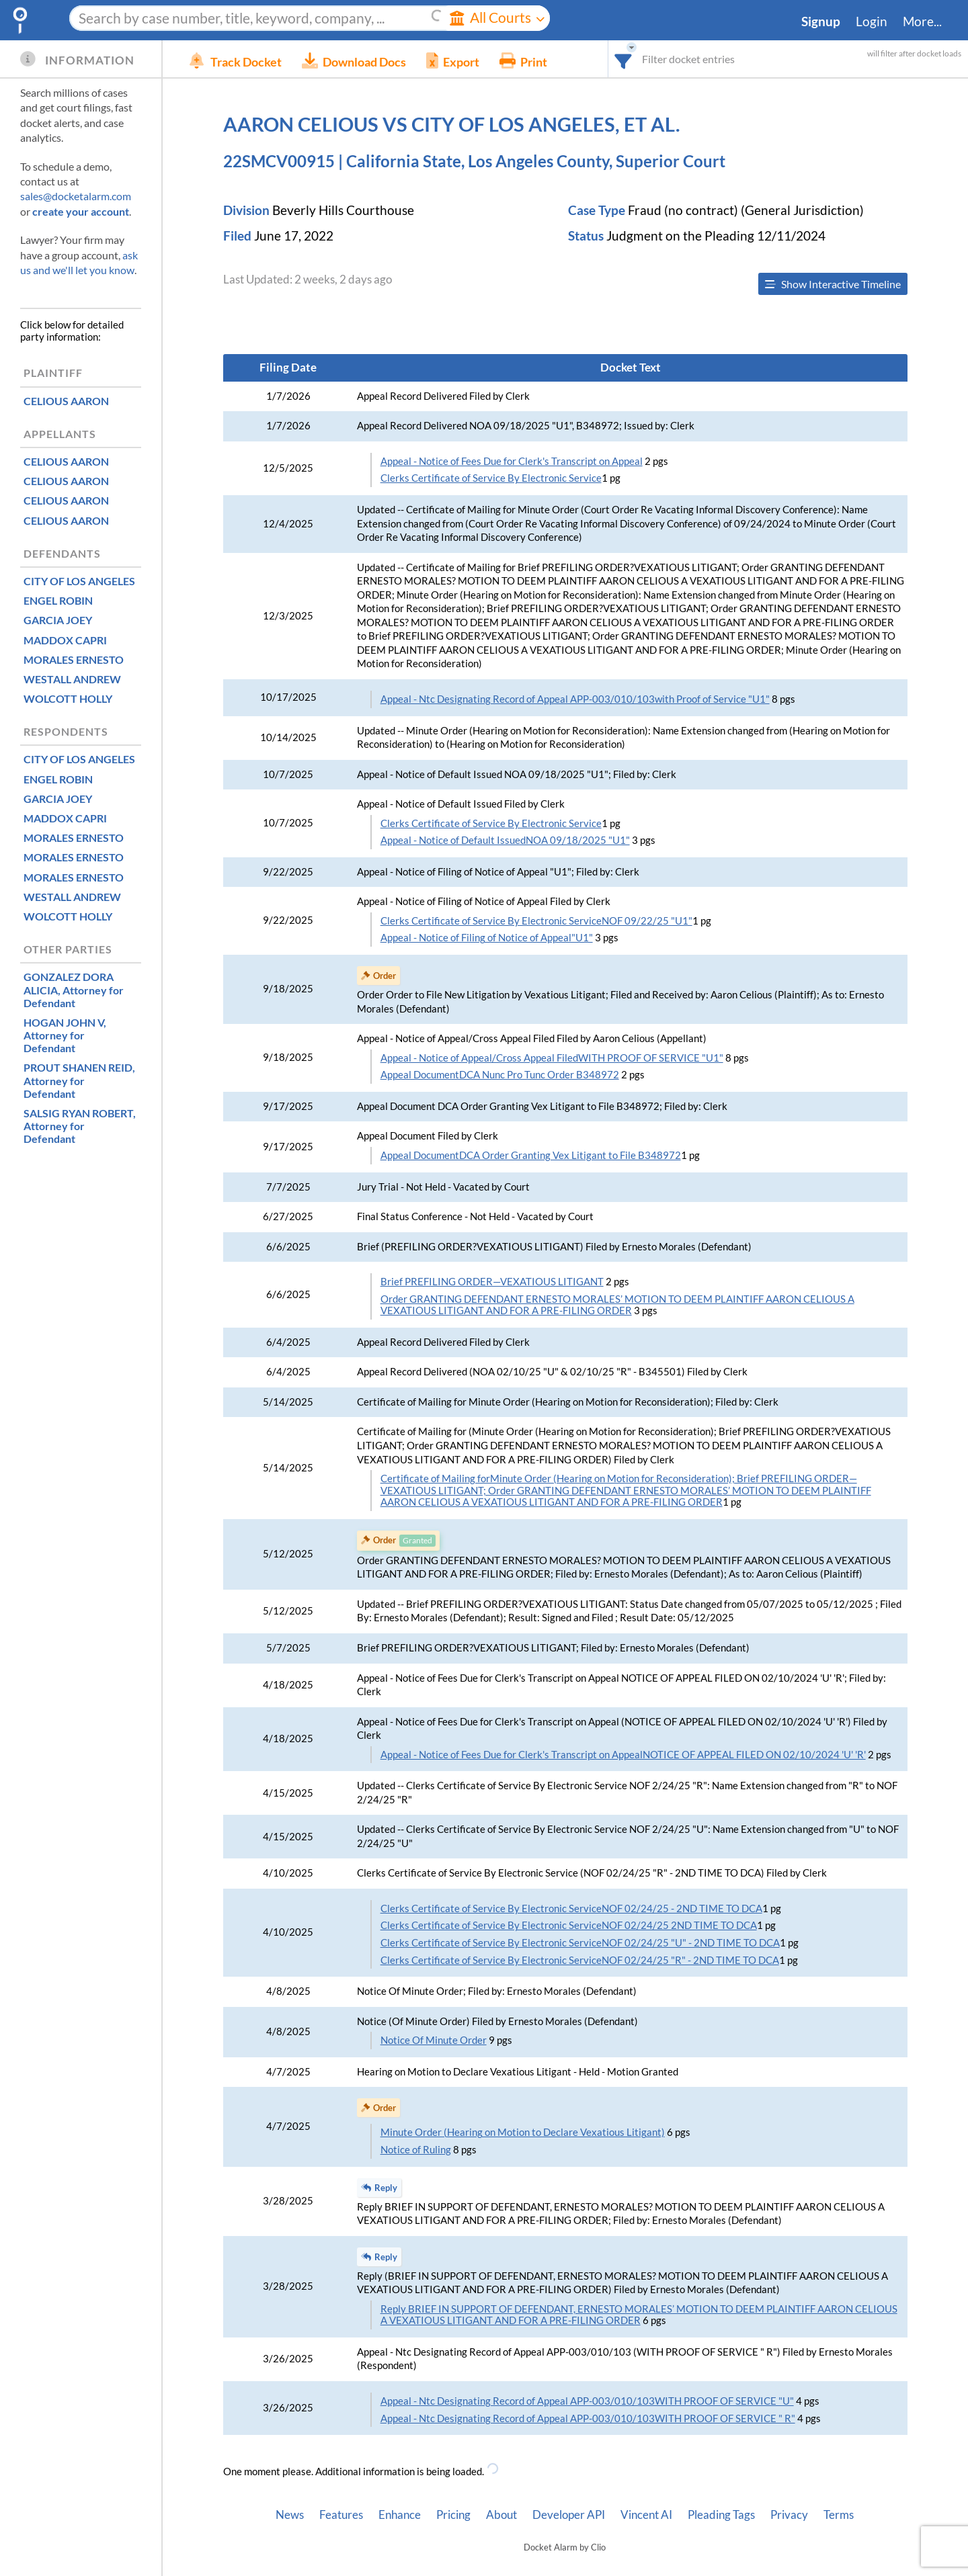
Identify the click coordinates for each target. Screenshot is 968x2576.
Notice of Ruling (415, 2149)
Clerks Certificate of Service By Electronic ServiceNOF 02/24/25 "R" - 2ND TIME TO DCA (579, 1960)
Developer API (568, 2515)
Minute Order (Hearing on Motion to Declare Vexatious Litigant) (522, 2132)
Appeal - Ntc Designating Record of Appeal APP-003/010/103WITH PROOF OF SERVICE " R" (587, 2418)
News (290, 2515)
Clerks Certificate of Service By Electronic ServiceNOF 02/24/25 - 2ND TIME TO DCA (571, 1908)
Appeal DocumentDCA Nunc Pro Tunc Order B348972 (499, 1074)
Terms (838, 2515)
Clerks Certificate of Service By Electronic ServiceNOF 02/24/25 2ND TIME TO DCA (568, 1925)
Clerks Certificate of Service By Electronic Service (491, 478)
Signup (820, 21)
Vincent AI (646, 2515)
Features (341, 2515)
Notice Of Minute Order (433, 2040)
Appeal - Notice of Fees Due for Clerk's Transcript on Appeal (511, 461)
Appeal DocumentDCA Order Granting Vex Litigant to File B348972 (530, 1155)
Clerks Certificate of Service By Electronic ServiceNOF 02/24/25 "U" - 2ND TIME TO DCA (580, 1942)
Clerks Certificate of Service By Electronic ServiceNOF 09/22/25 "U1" (536, 921)
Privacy (789, 2515)
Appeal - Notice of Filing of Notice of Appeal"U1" (486, 937)
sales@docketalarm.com (75, 195)
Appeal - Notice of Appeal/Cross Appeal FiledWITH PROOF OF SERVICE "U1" (551, 1058)
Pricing (453, 2515)
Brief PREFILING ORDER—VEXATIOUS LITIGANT (492, 1281)
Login (871, 21)
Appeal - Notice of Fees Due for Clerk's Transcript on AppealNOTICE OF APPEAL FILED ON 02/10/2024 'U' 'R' (623, 1754)
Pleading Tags (721, 2515)
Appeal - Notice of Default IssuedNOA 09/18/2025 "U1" (505, 840)
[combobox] (623, 58)
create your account (80, 211)
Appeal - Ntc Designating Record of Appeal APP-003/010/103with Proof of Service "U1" (575, 699)
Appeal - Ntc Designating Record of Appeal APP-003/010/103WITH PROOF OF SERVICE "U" (587, 2401)
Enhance (399, 2515)
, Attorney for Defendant (74, 989)
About (501, 2515)
